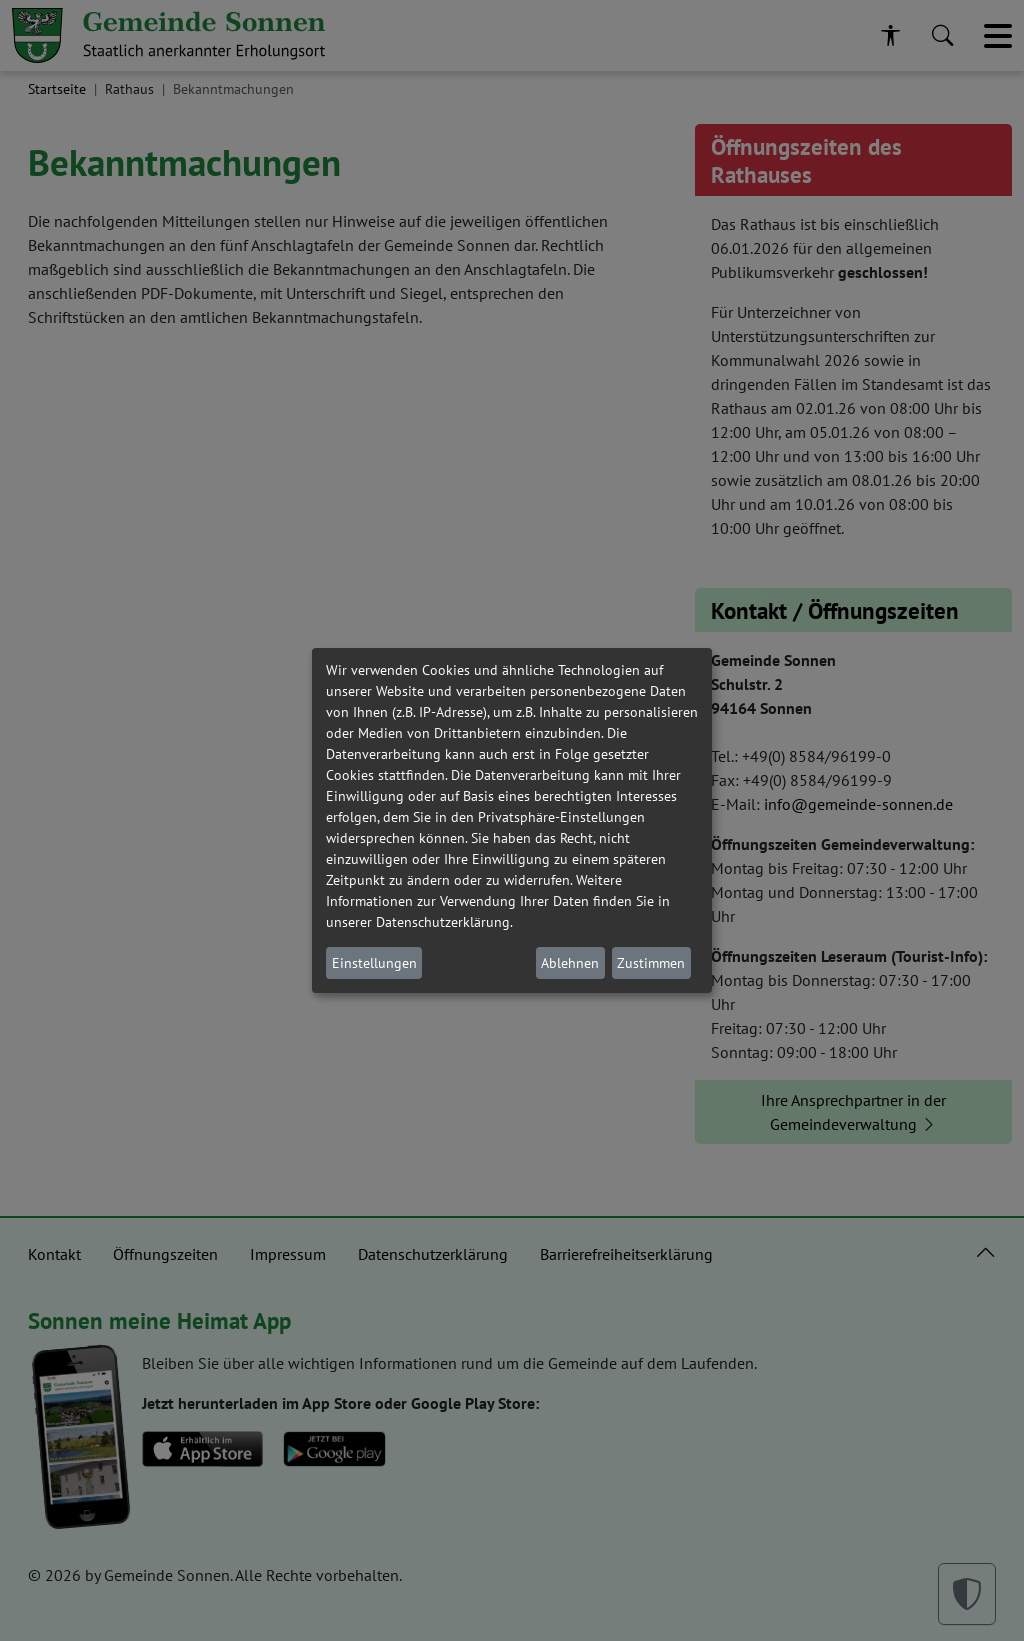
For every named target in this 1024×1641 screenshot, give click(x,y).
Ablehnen (570, 963)
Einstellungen (374, 963)
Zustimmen (651, 963)
